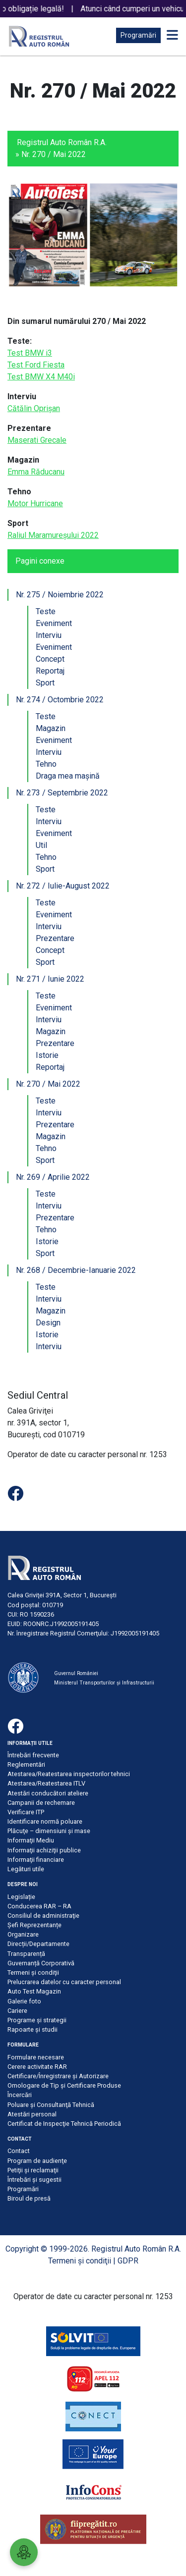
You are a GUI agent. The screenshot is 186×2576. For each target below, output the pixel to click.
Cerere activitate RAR (37, 2066)
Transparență (26, 1953)
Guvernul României (76, 1673)
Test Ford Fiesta (35, 364)
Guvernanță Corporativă (40, 1963)
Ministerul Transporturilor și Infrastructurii (104, 1683)
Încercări (19, 2095)
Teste (46, 611)
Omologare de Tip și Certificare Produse (64, 2085)
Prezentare (55, 938)
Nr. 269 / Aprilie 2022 (53, 1177)
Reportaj (50, 671)
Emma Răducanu (35, 471)
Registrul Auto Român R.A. (62, 142)
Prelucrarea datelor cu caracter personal (64, 1982)
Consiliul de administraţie (43, 1915)
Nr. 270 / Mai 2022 (48, 1084)
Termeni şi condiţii (33, 1972)
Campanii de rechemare (41, 1802)
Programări (138, 35)
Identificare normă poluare (44, 1821)
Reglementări (26, 1764)
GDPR (128, 2260)
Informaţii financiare (35, 1859)
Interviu (49, 635)
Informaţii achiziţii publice (44, 1850)
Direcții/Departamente (38, 1943)
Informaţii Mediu (30, 1840)
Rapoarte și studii (32, 2029)
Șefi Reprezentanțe (34, 1925)
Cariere (17, 2010)
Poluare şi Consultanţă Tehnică (50, 2104)
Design (48, 1322)
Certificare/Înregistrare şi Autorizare (58, 2076)
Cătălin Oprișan (33, 408)
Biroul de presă (29, 2198)
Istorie (47, 1055)
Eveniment (54, 623)
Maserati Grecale (36, 440)
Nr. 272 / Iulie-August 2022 (63, 886)
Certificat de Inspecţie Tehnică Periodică (64, 2123)
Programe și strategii (36, 2020)
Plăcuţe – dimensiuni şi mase (48, 1831)
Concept (50, 659)
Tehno (46, 764)
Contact (18, 2151)
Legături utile (25, 1869)
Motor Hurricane (35, 503)
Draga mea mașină (68, 776)
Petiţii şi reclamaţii (33, 2170)
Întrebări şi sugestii (34, 2179)
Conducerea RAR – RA (39, 1906)
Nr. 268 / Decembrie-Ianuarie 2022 (76, 1270)
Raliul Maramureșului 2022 (53, 535)
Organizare (23, 1934)
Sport (45, 682)
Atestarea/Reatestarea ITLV (46, 1783)
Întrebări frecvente (33, 1755)
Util (41, 845)
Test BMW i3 (29, 353)
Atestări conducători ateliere (47, 1793)
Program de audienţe (37, 2160)
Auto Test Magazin (34, 1991)
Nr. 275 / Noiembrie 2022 (60, 594)
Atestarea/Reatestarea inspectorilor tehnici (68, 1774)
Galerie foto (24, 2001)
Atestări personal (32, 2114)
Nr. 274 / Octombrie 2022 (60, 699)
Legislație (21, 1896)
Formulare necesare (35, 2057)
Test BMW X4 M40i (41, 376)
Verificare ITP (25, 1812)
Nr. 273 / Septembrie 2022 (62, 792)
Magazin (50, 728)
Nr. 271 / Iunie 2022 (50, 979)
